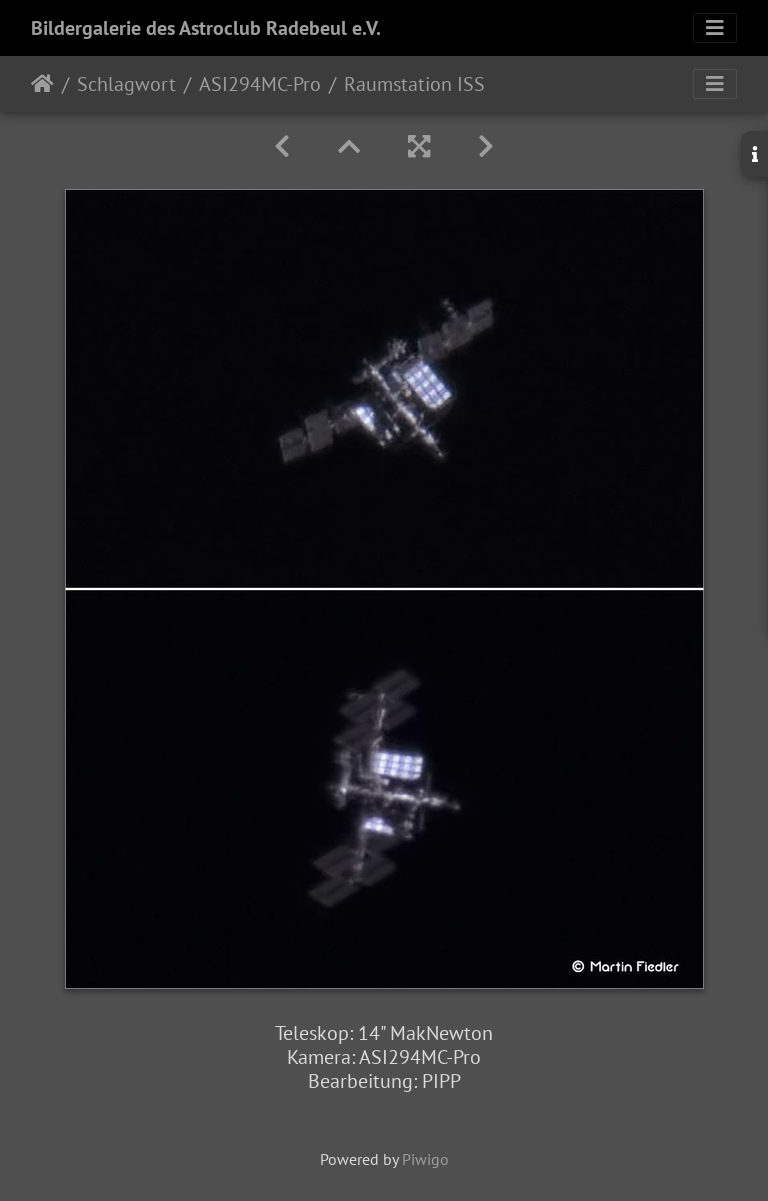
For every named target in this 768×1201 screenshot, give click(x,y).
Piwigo (425, 1159)
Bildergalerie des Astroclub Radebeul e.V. (206, 28)
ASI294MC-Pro (260, 84)
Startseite (42, 84)
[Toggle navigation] (715, 28)
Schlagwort (126, 84)
